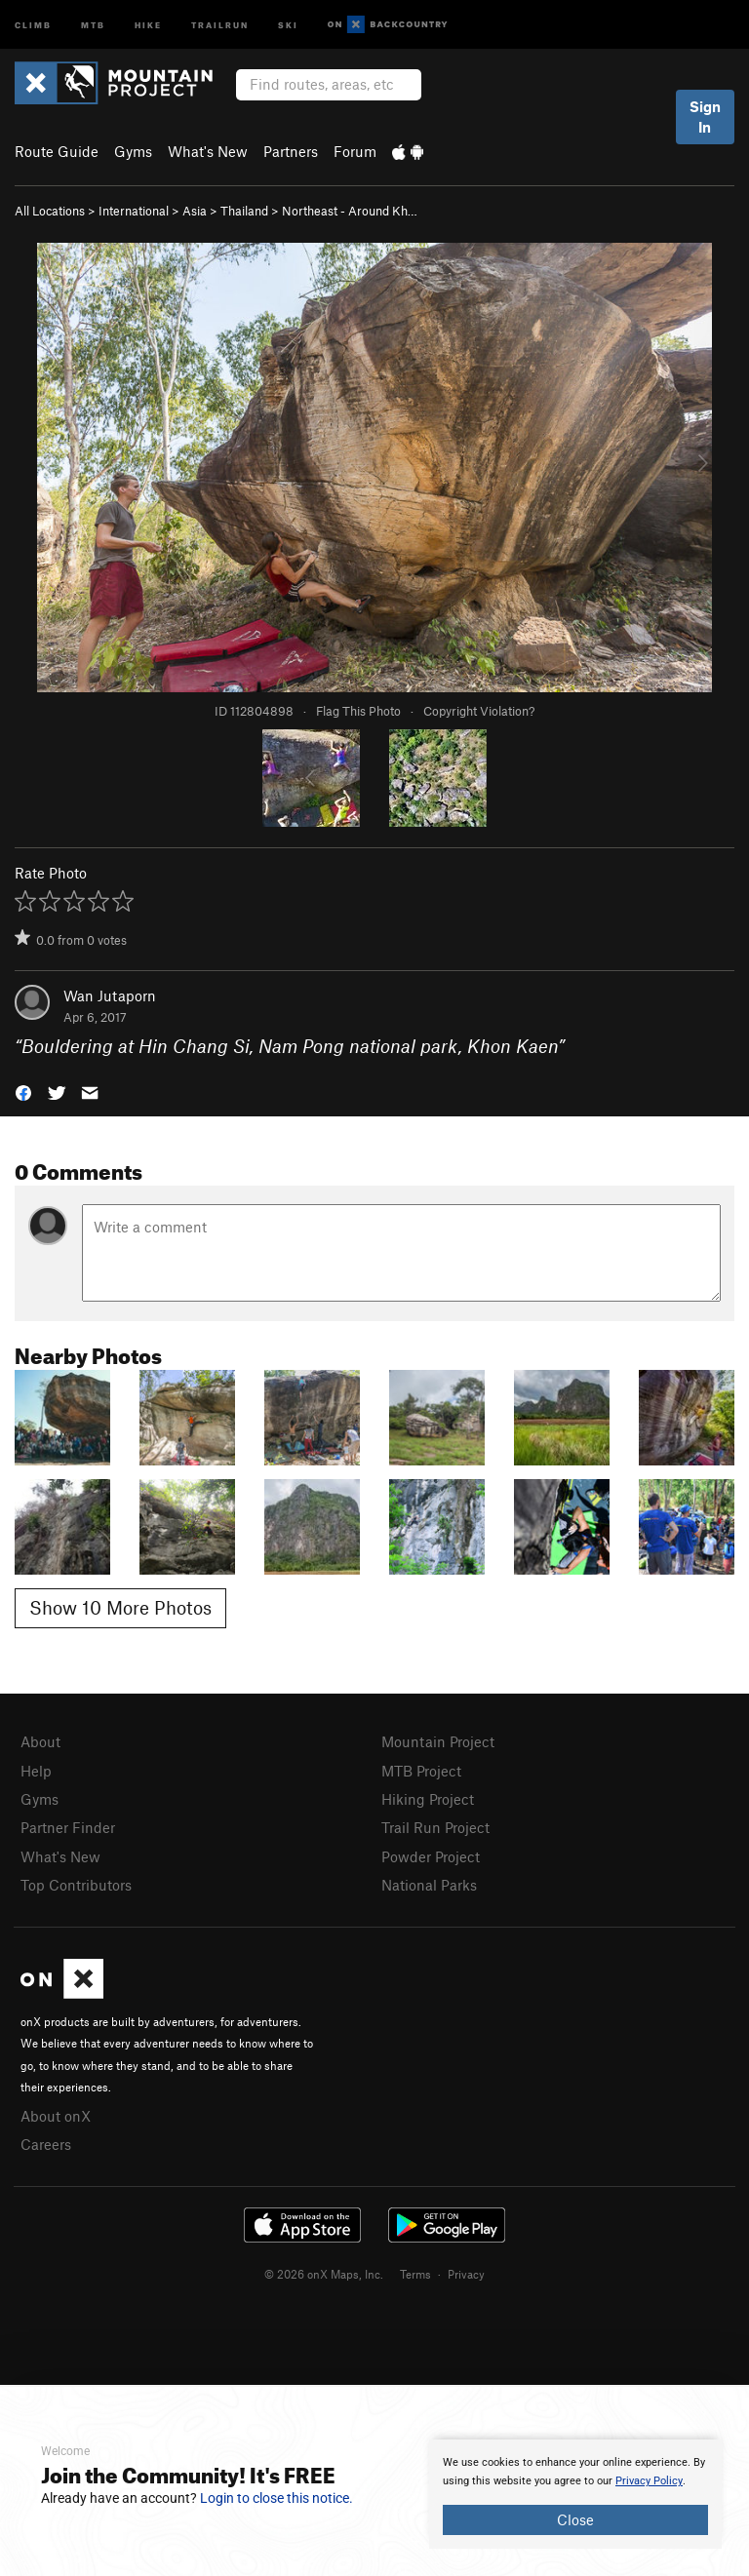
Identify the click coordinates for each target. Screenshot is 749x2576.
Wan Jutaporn (109, 995)
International (134, 210)
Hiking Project (427, 1799)
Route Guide (57, 151)
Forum (355, 151)
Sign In (705, 117)
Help (36, 1770)
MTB (93, 24)
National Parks (429, 1884)
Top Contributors (76, 1884)
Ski (288, 24)
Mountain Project (437, 1741)
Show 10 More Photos (120, 1607)
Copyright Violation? (478, 711)
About (40, 1741)
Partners (290, 151)
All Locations (50, 210)
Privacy (466, 2274)
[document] (575, 2494)
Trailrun (220, 24)
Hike (148, 24)
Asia (194, 210)
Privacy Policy (649, 2481)
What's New (208, 151)
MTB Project (421, 1770)
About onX (55, 2116)
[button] (23, 1091)
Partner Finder (67, 1827)
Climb (33, 24)
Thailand (244, 210)
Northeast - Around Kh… (349, 210)
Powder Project (430, 1856)
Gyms (133, 151)
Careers (45, 2144)
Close (575, 2519)
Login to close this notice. (276, 2498)
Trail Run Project (435, 1827)
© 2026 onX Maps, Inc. (323, 2274)
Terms (415, 2274)
